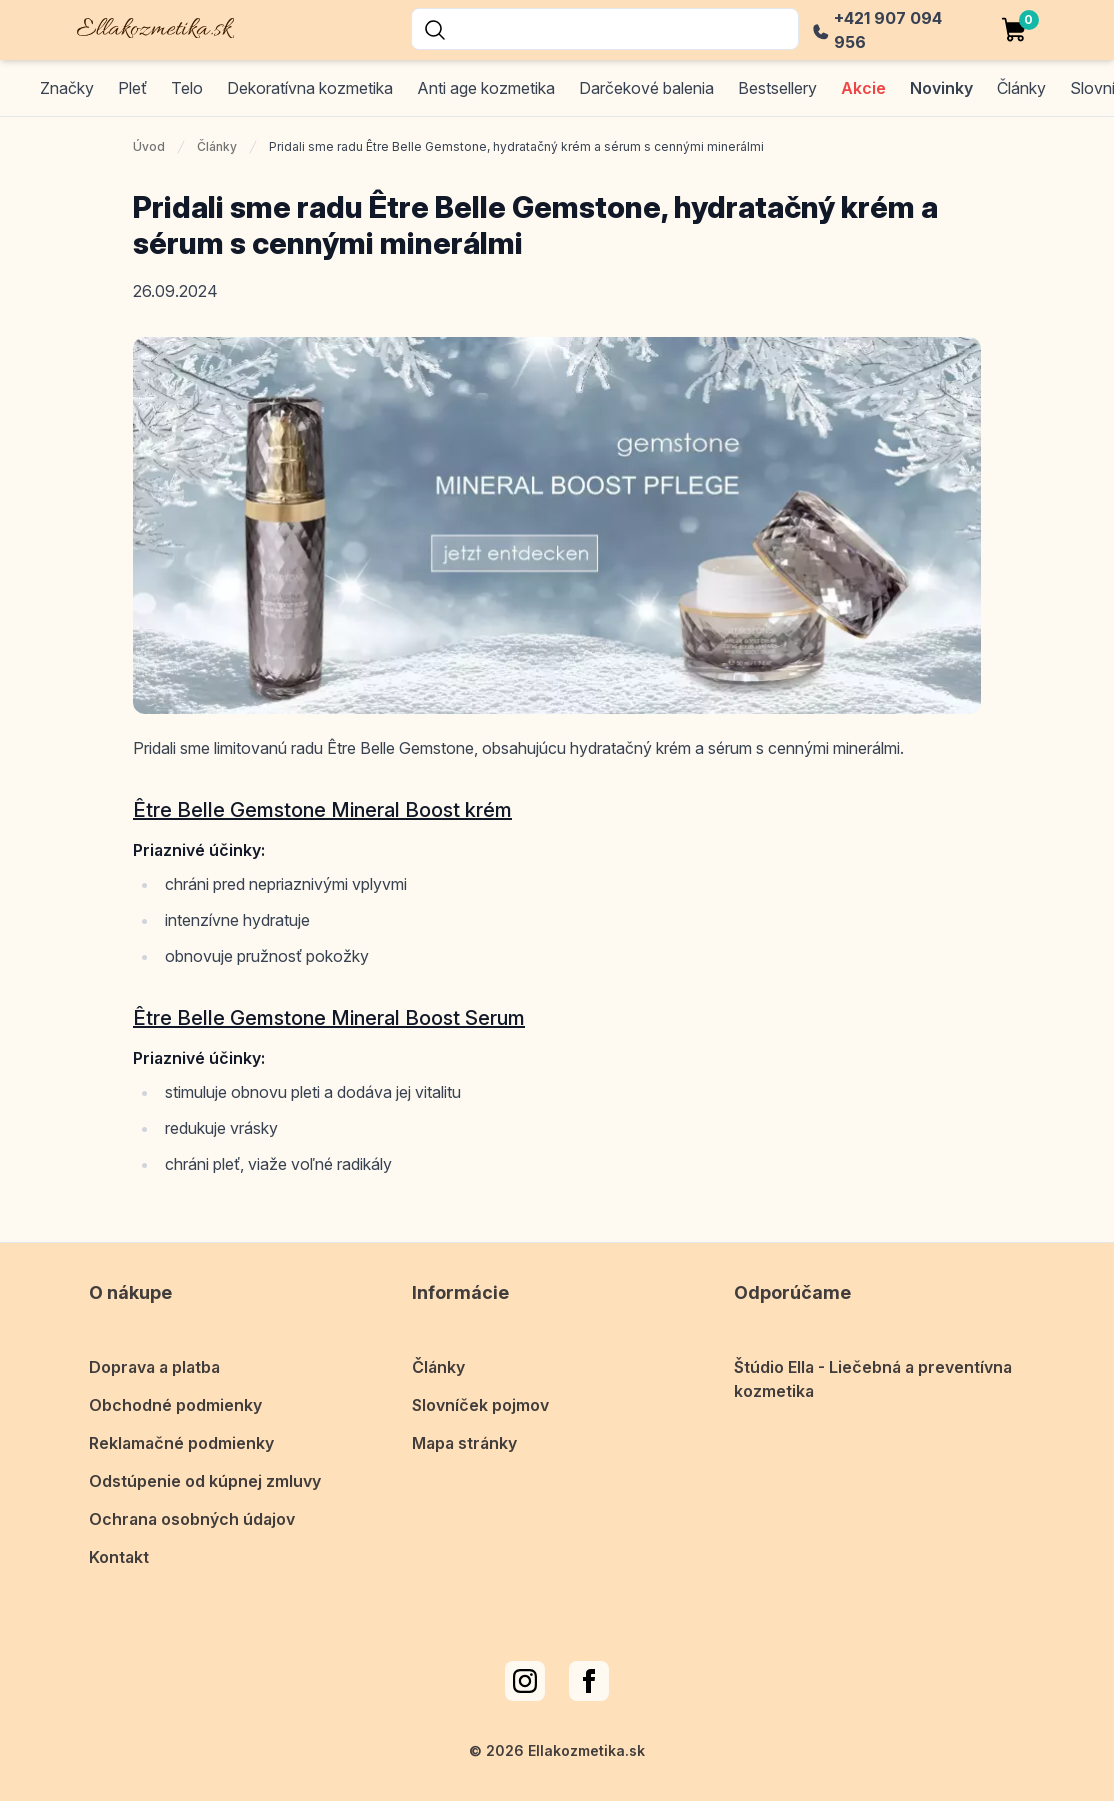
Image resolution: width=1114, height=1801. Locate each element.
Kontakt (119, 1557)
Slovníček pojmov (480, 1405)
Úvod (149, 146)
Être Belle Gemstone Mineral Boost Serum (329, 1018)
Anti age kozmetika (486, 88)
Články (217, 146)
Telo (187, 88)
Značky (67, 88)
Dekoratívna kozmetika (310, 88)
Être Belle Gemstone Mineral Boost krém (322, 810)
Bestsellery (777, 88)
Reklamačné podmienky (181, 1443)
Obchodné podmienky (175, 1405)
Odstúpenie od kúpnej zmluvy (205, 1481)
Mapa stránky (464, 1443)
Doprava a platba (154, 1367)
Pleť (132, 88)
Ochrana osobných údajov (192, 1519)
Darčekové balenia (646, 88)
